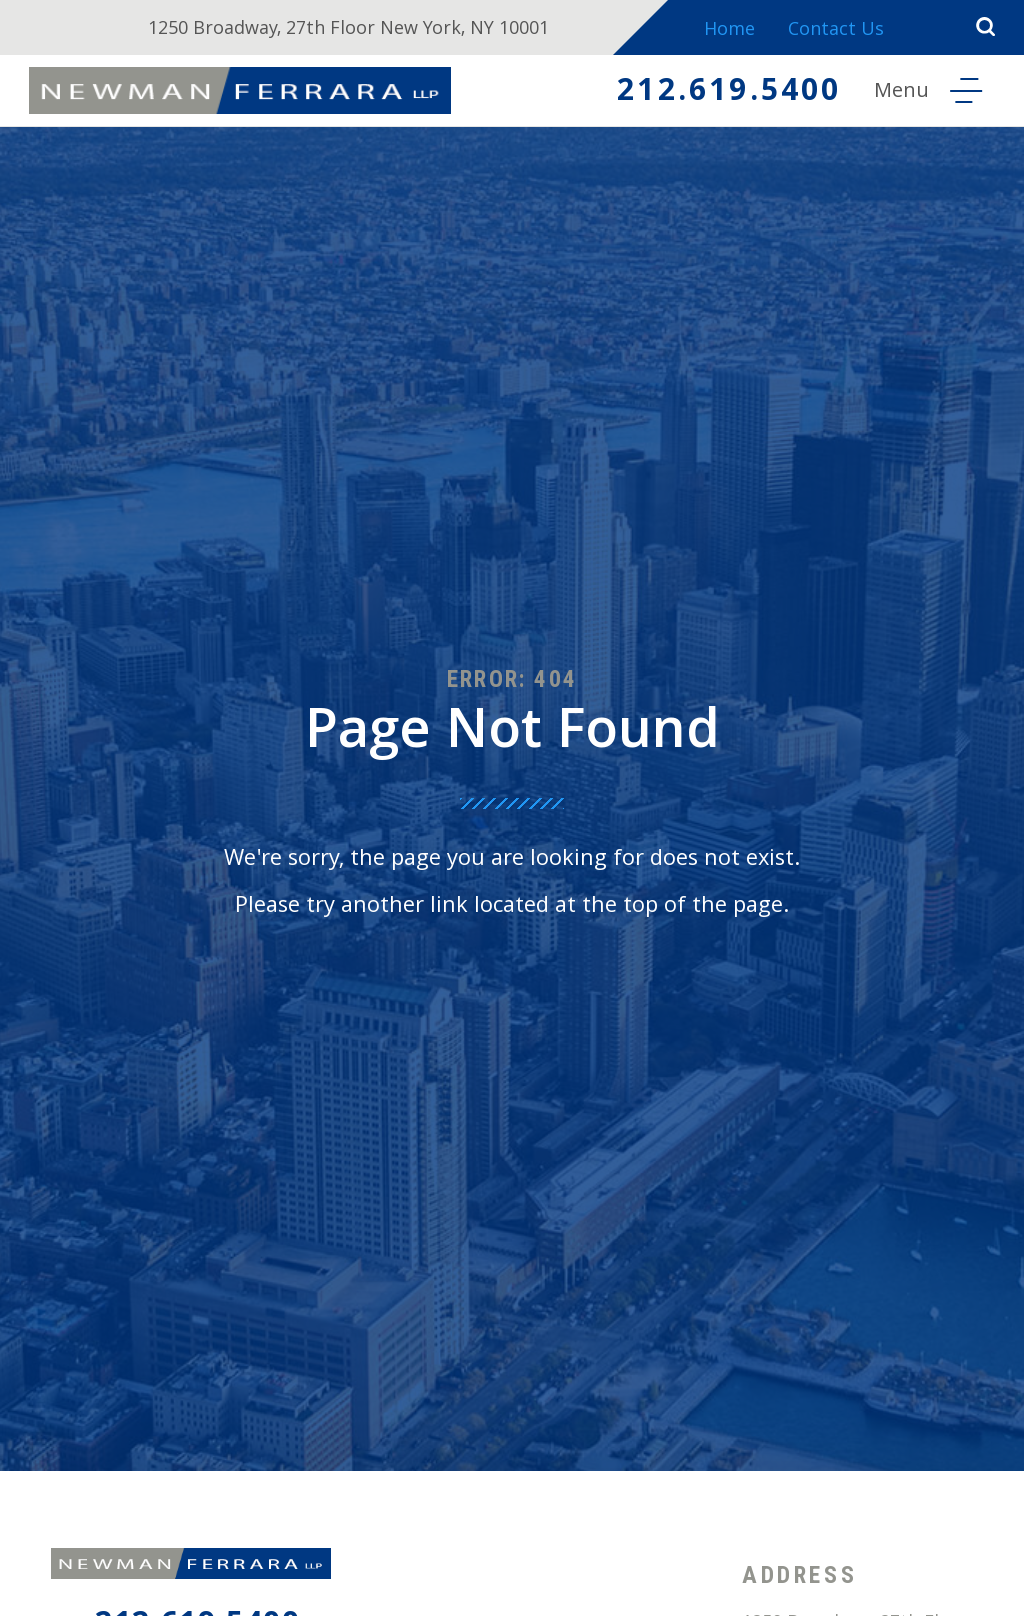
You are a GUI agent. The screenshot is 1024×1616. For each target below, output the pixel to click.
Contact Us (836, 31)
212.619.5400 (729, 93)
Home (729, 31)
